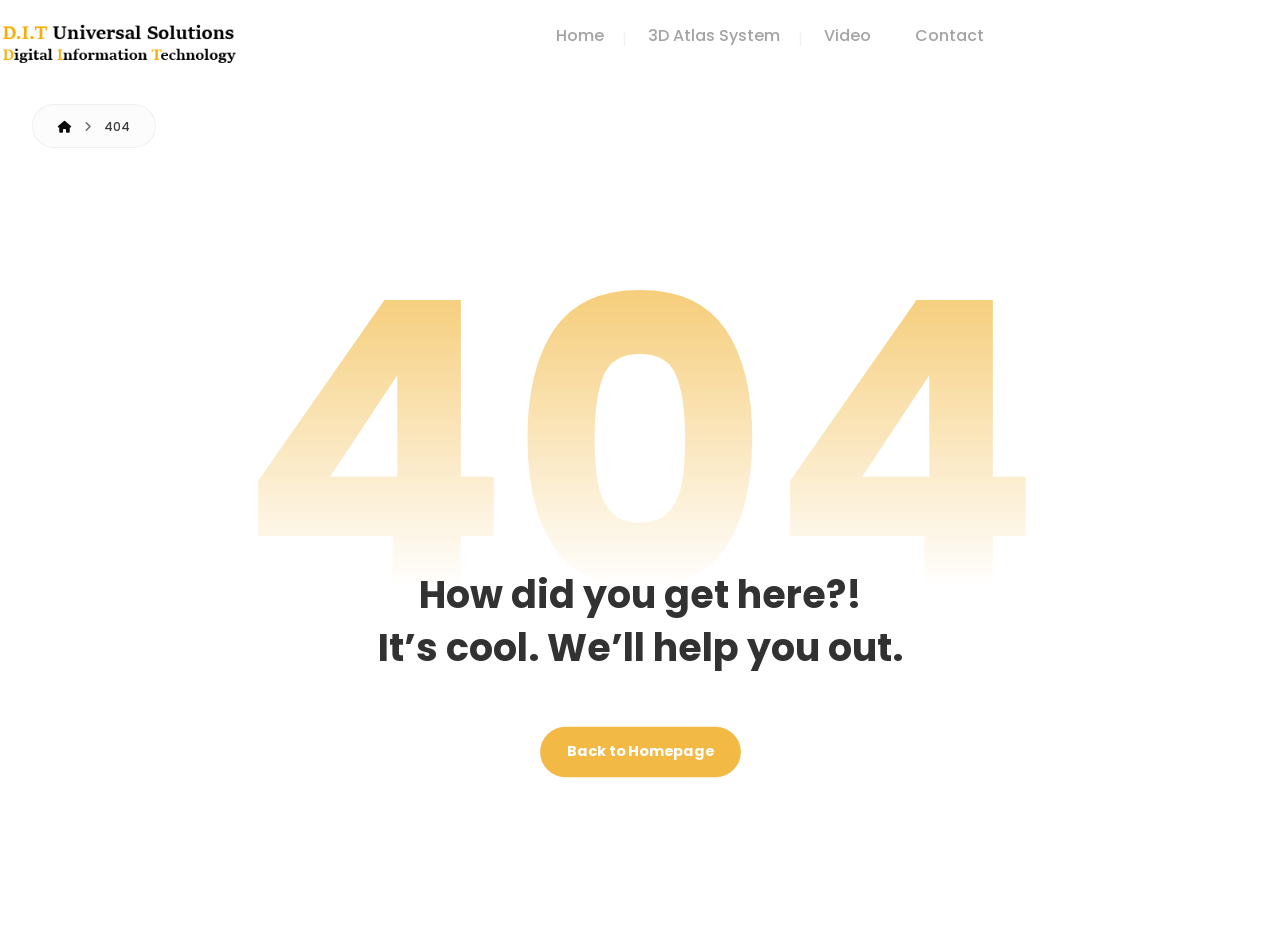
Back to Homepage (640, 752)
